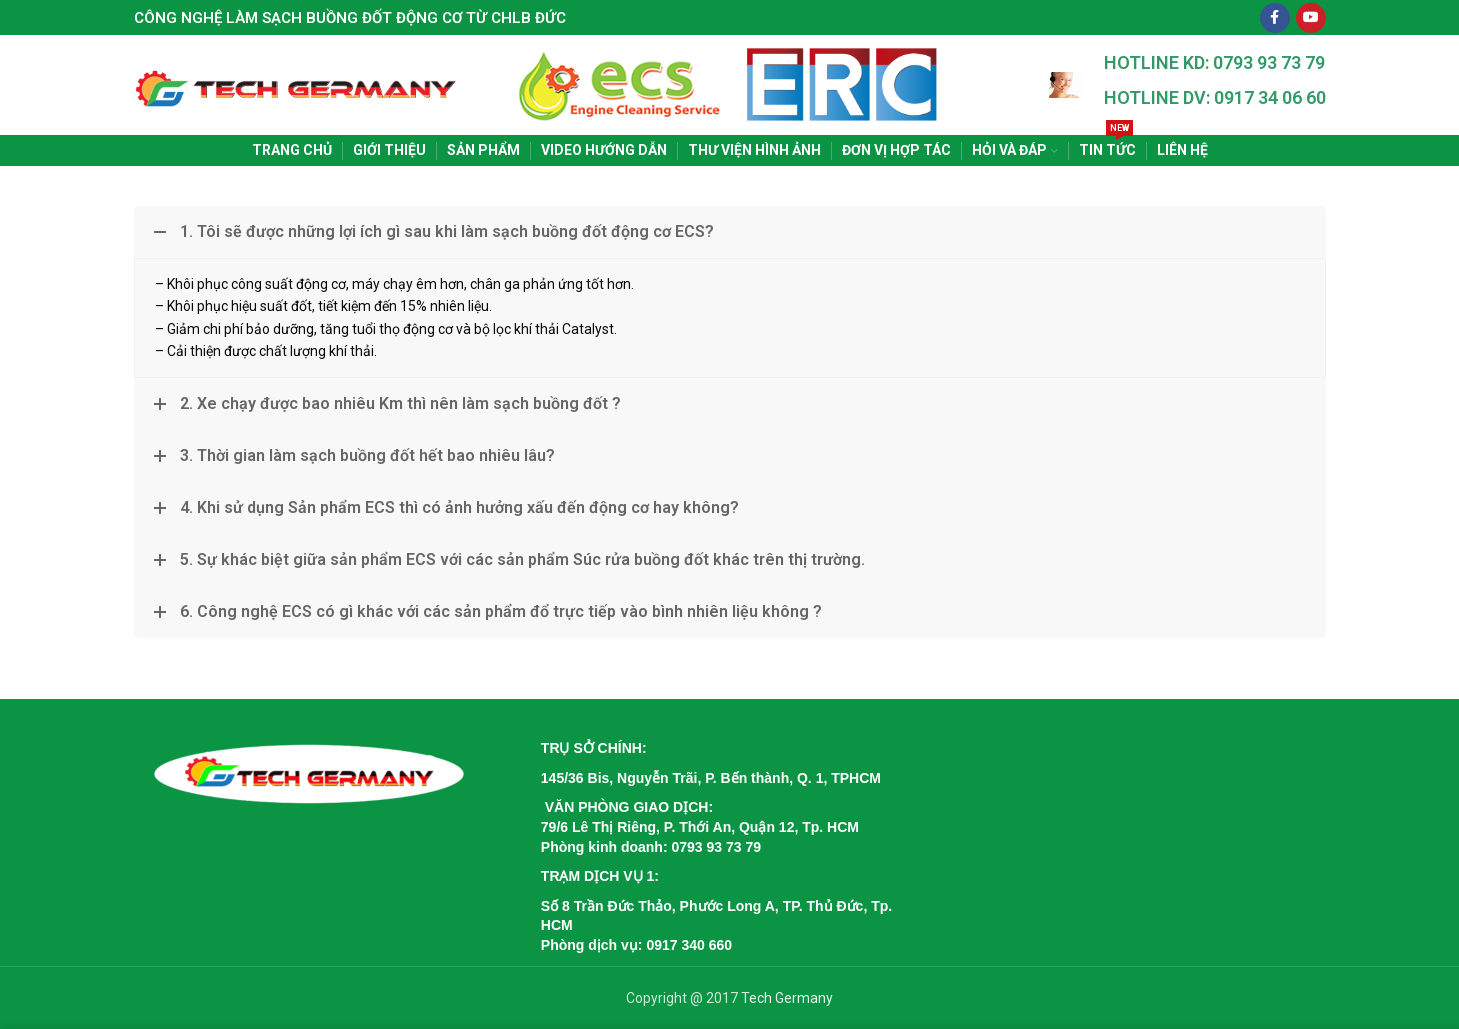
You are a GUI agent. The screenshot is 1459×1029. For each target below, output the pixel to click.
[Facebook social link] (1275, 18)
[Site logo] (297, 84)
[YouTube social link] (1311, 18)
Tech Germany (787, 998)
